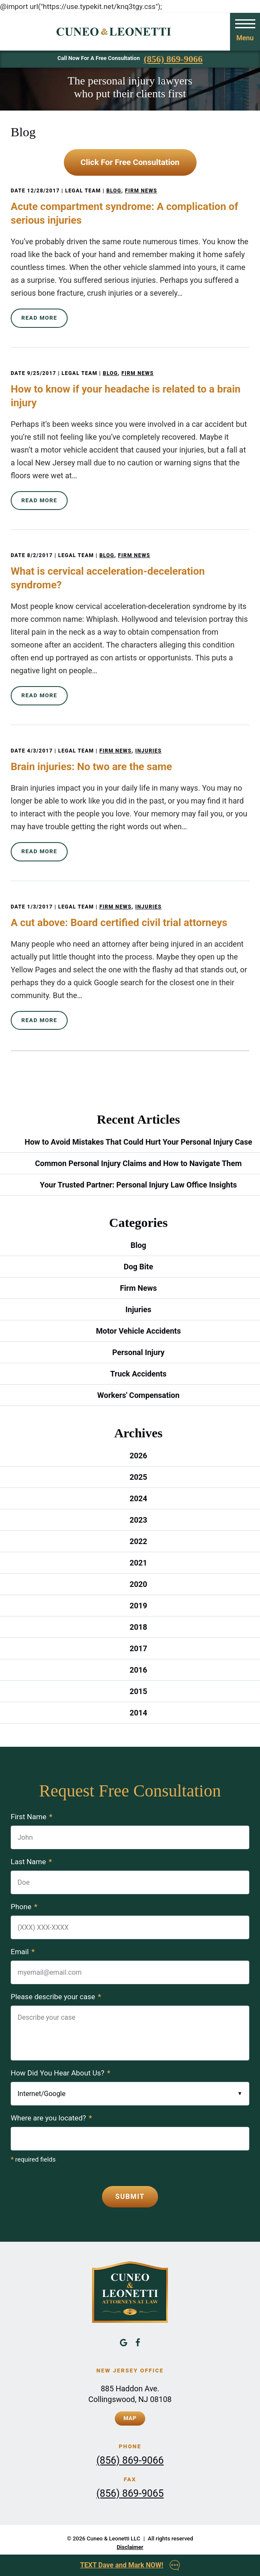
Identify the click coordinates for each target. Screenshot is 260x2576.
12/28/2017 (43, 191)
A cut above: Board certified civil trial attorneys (119, 923)
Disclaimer (130, 2547)
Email (23, 1951)
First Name (31, 1816)
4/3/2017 (40, 751)
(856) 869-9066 (172, 59)
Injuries (148, 751)
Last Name (31, 1861)
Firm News (141, 191)
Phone (24, 1906)
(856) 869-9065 (130, 2493)
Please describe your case (56, 1996)
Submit (130, 2196)
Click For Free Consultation (130, 162)
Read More (39, 318)
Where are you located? (51, 2118)
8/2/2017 (40, 555)
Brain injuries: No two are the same (91, 767)
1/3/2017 (40, 907)
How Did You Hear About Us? (61, 2073)
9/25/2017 (41, 373)
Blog (113, 191)
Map (130, 2418)
